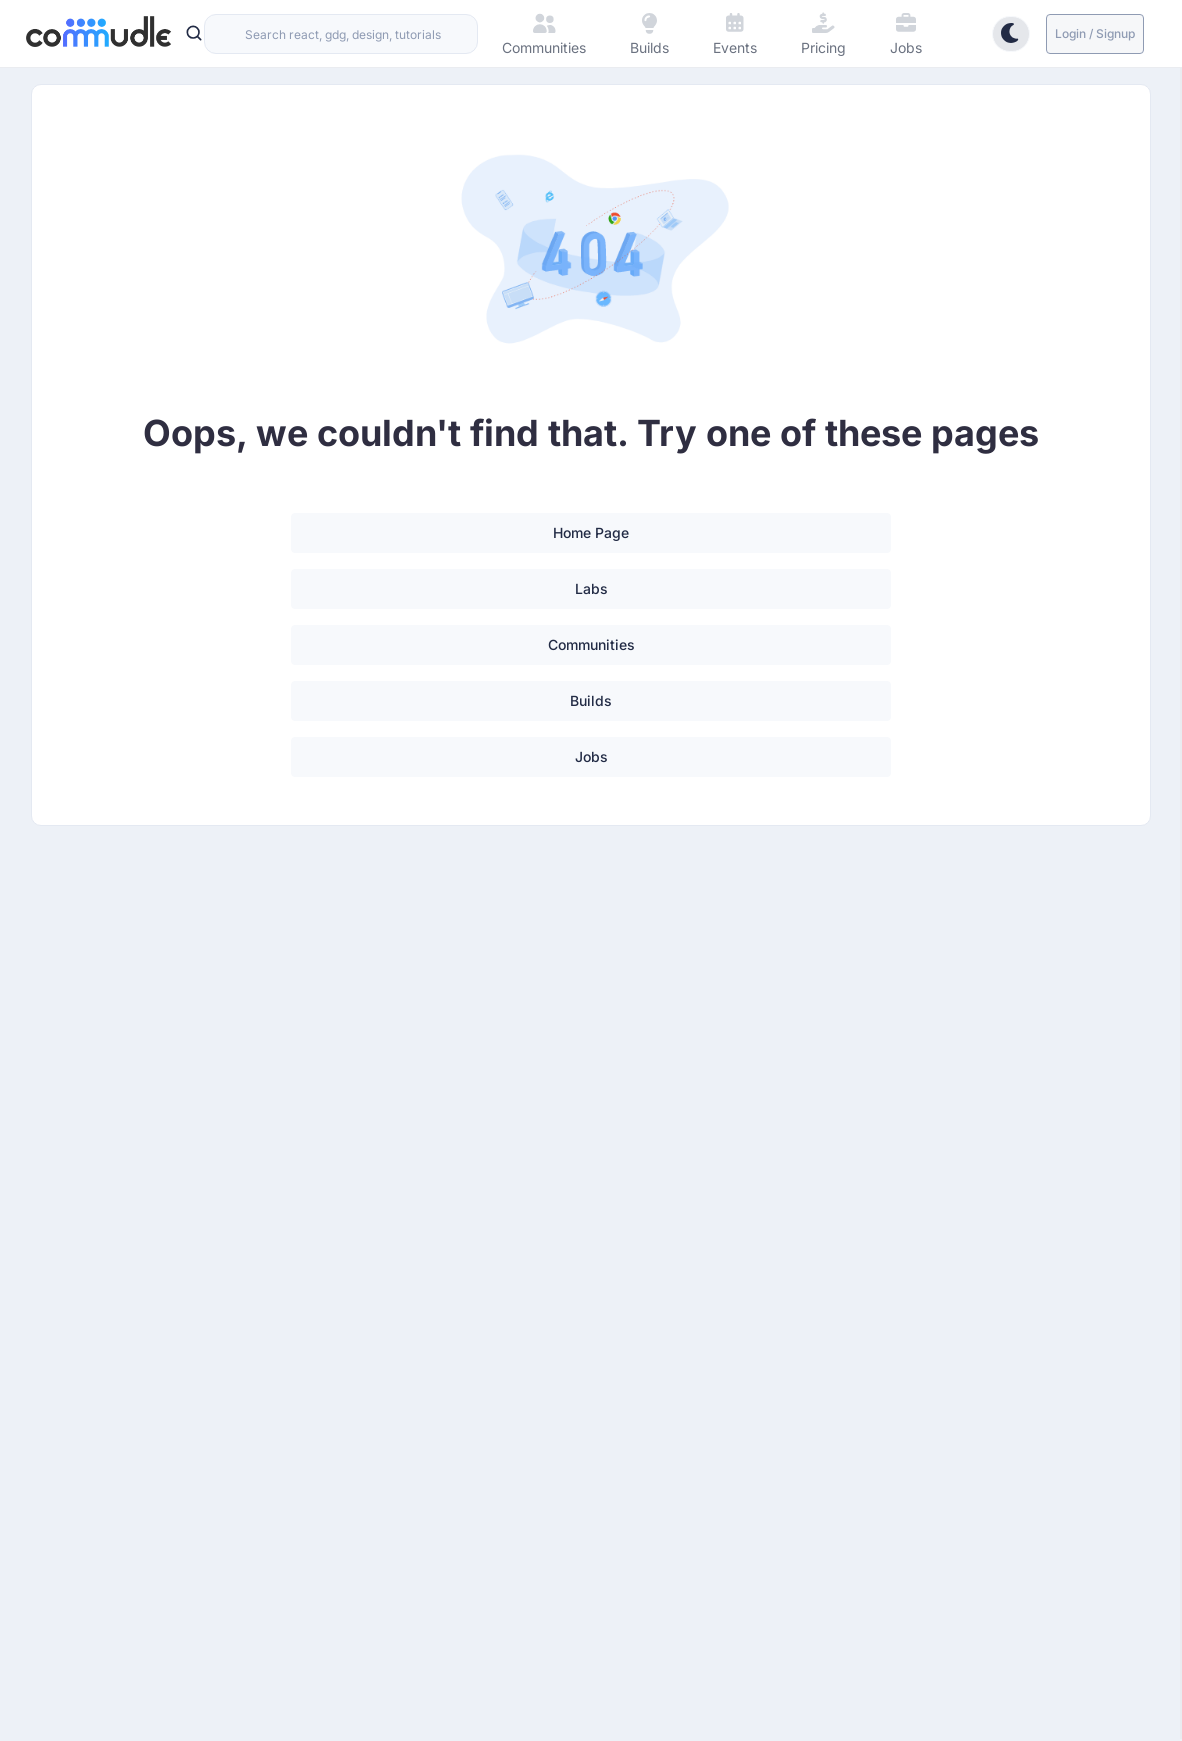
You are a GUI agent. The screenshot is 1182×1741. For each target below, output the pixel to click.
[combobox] (341, 34)
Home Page (591, 532)
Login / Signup (1095, 33)
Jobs (591, 756)
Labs (591, 588)
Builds (591, 700)
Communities (591, 644)
